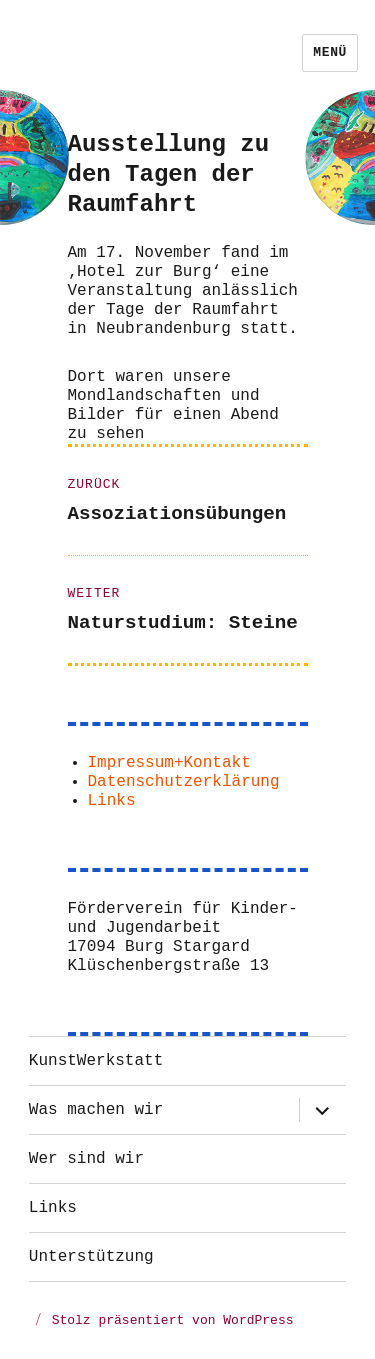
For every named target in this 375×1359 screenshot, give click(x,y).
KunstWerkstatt (96, 1061)
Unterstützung (91, 1257)
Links (112, 801)
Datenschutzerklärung (184, 782)
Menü (330, 52)
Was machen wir (96, 1110)
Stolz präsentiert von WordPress (173, 1320)
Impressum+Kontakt (169, 763)
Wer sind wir (86, 1159)
